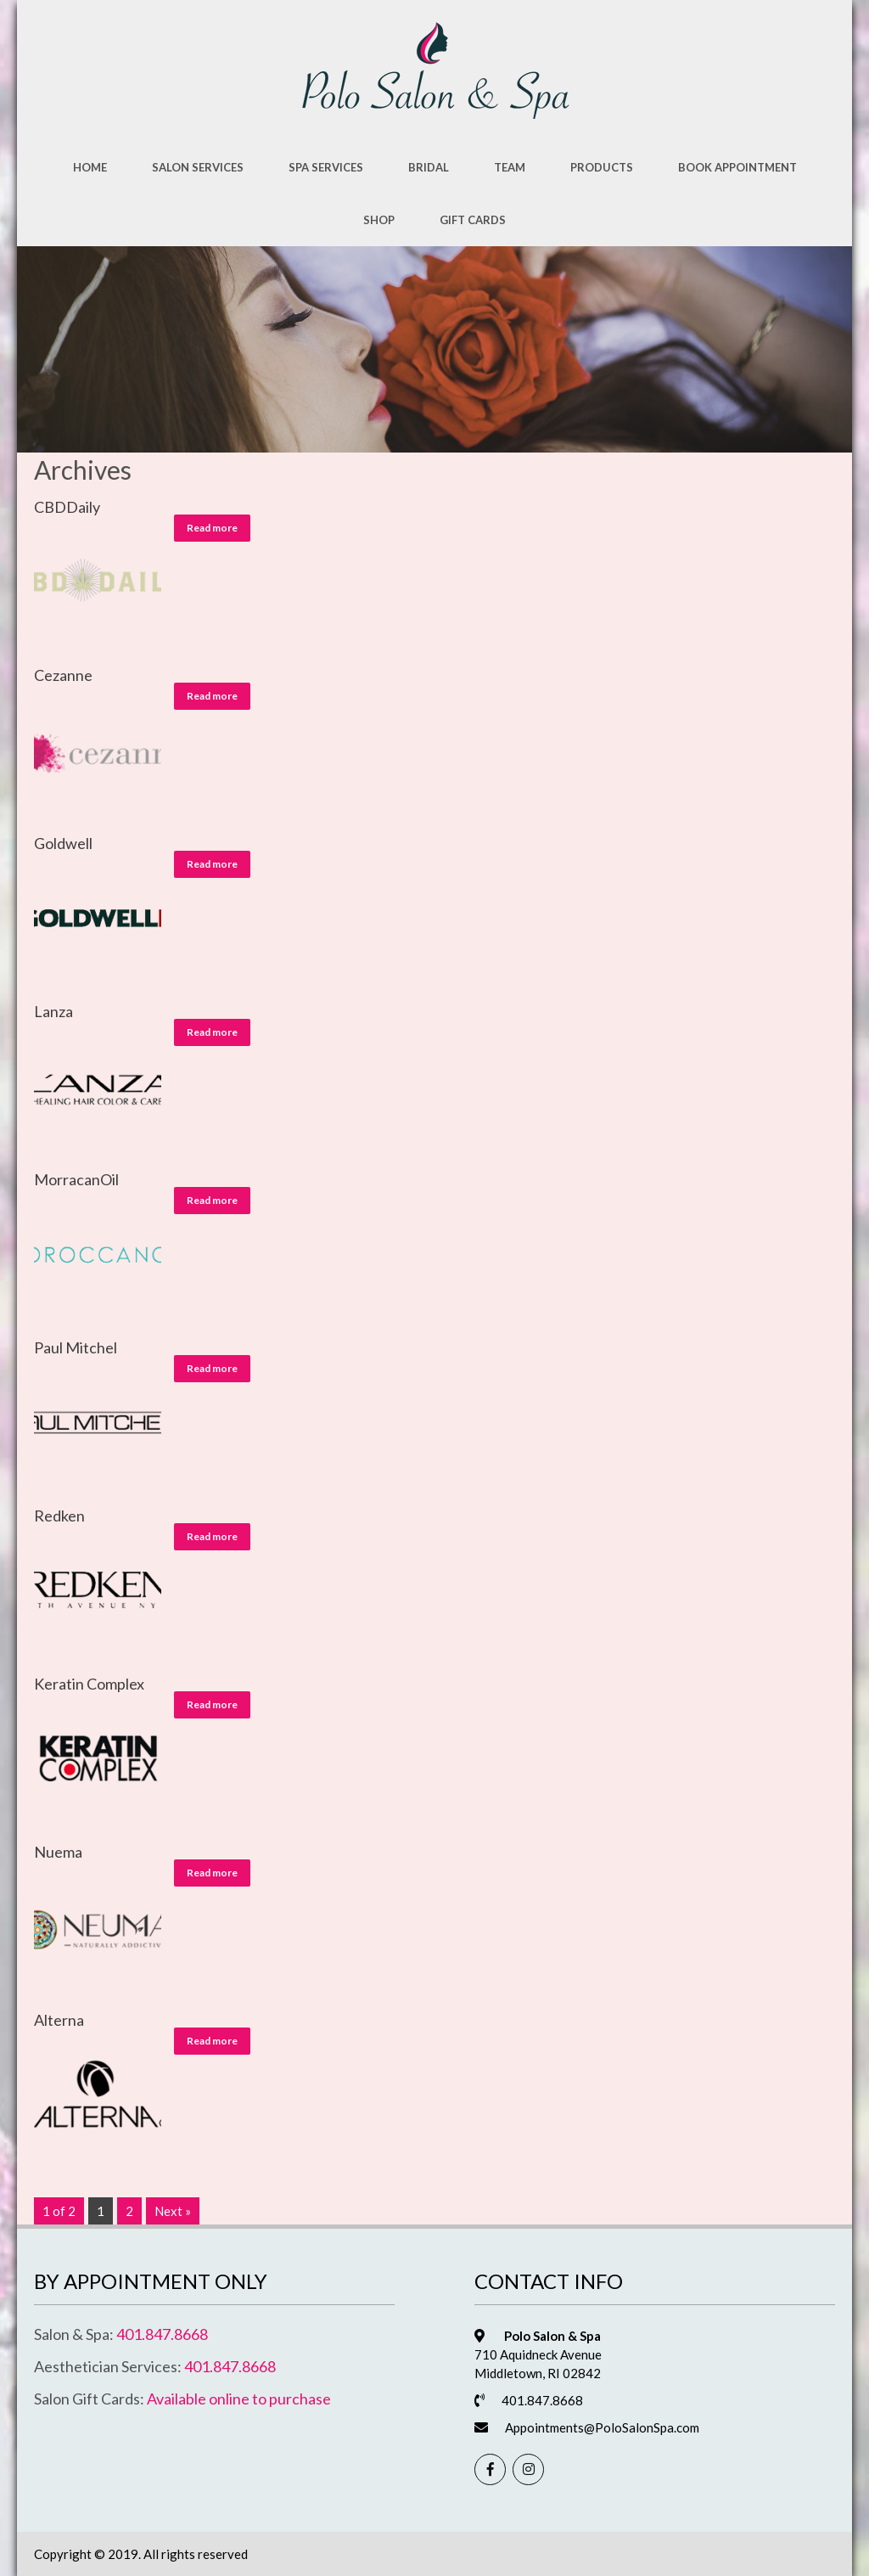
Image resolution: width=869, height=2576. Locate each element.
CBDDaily (67, 507)
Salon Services (198, 167)
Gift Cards (473, 220)
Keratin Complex (89, 1683)
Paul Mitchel (75, 1347)
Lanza (53, 1011)
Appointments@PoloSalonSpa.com (602, 2427)
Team (509, 167)
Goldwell (63, 843)
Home (90, 167)
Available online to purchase (239, 2398)
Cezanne (63, 675)
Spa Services (326, 167)
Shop (379, 220)
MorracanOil (76, 1179)
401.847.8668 (162, 2334)
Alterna (59, 2020)
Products (601, 167)
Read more (212, 527)
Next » (172, 2211)
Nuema (58, 1851)
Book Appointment (737, 167)
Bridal (428, 167)
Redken (59, 1515)
